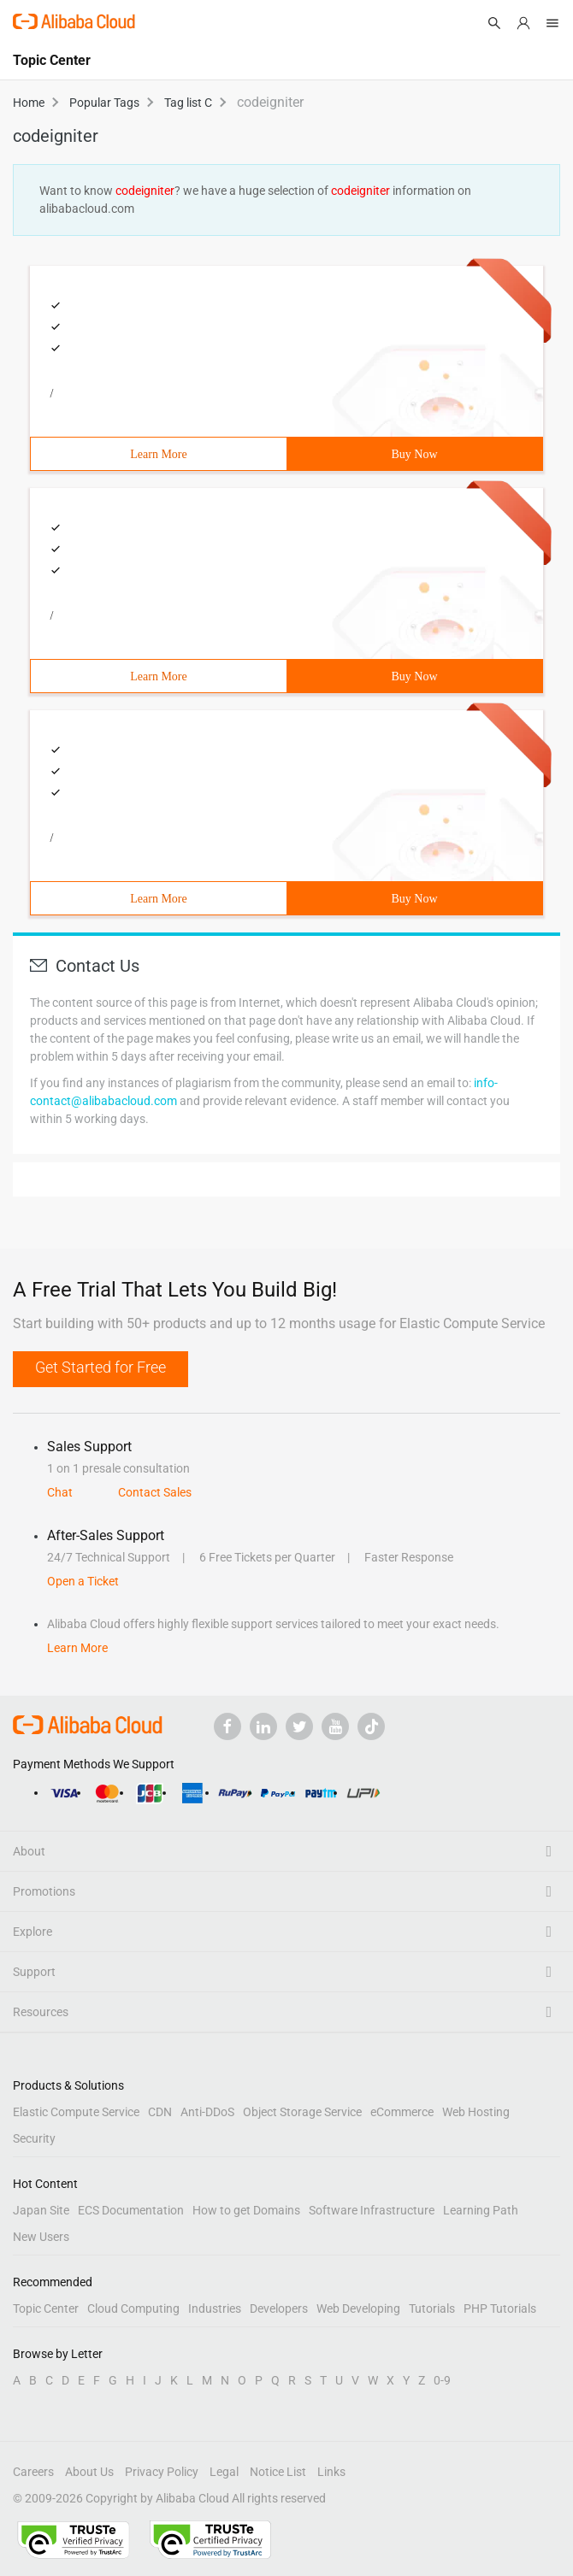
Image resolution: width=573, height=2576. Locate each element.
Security (34, 2138)
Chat (60, 1492)
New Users (41, 2237)
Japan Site (41, 2210)
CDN (160, 2112)
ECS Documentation (131, 2210)
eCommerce (402, 2112)
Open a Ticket (83, 1581)
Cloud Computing (133, 2308)
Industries (214, 2308)
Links (331, 2472)
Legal (224, 2472)
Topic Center (46, 2308)
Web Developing (358, 2308)
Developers (279, 2308)
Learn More (158, 454)
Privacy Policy (161, 2472)
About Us (89, 2472)
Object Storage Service (302, 2112)
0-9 (442, 2380)
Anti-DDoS (207, 2112)
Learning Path (480, 2210)
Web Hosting (476, 2112)
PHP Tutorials (500, 2308)
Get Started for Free (100, 1367)
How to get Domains (246, 2210)
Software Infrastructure (371, 2210)
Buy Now (414, 454)
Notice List (278, 2472)
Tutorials (432, 2308)
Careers (33, 2472)
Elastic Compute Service (76, 2112)
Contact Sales (155, 1492)
